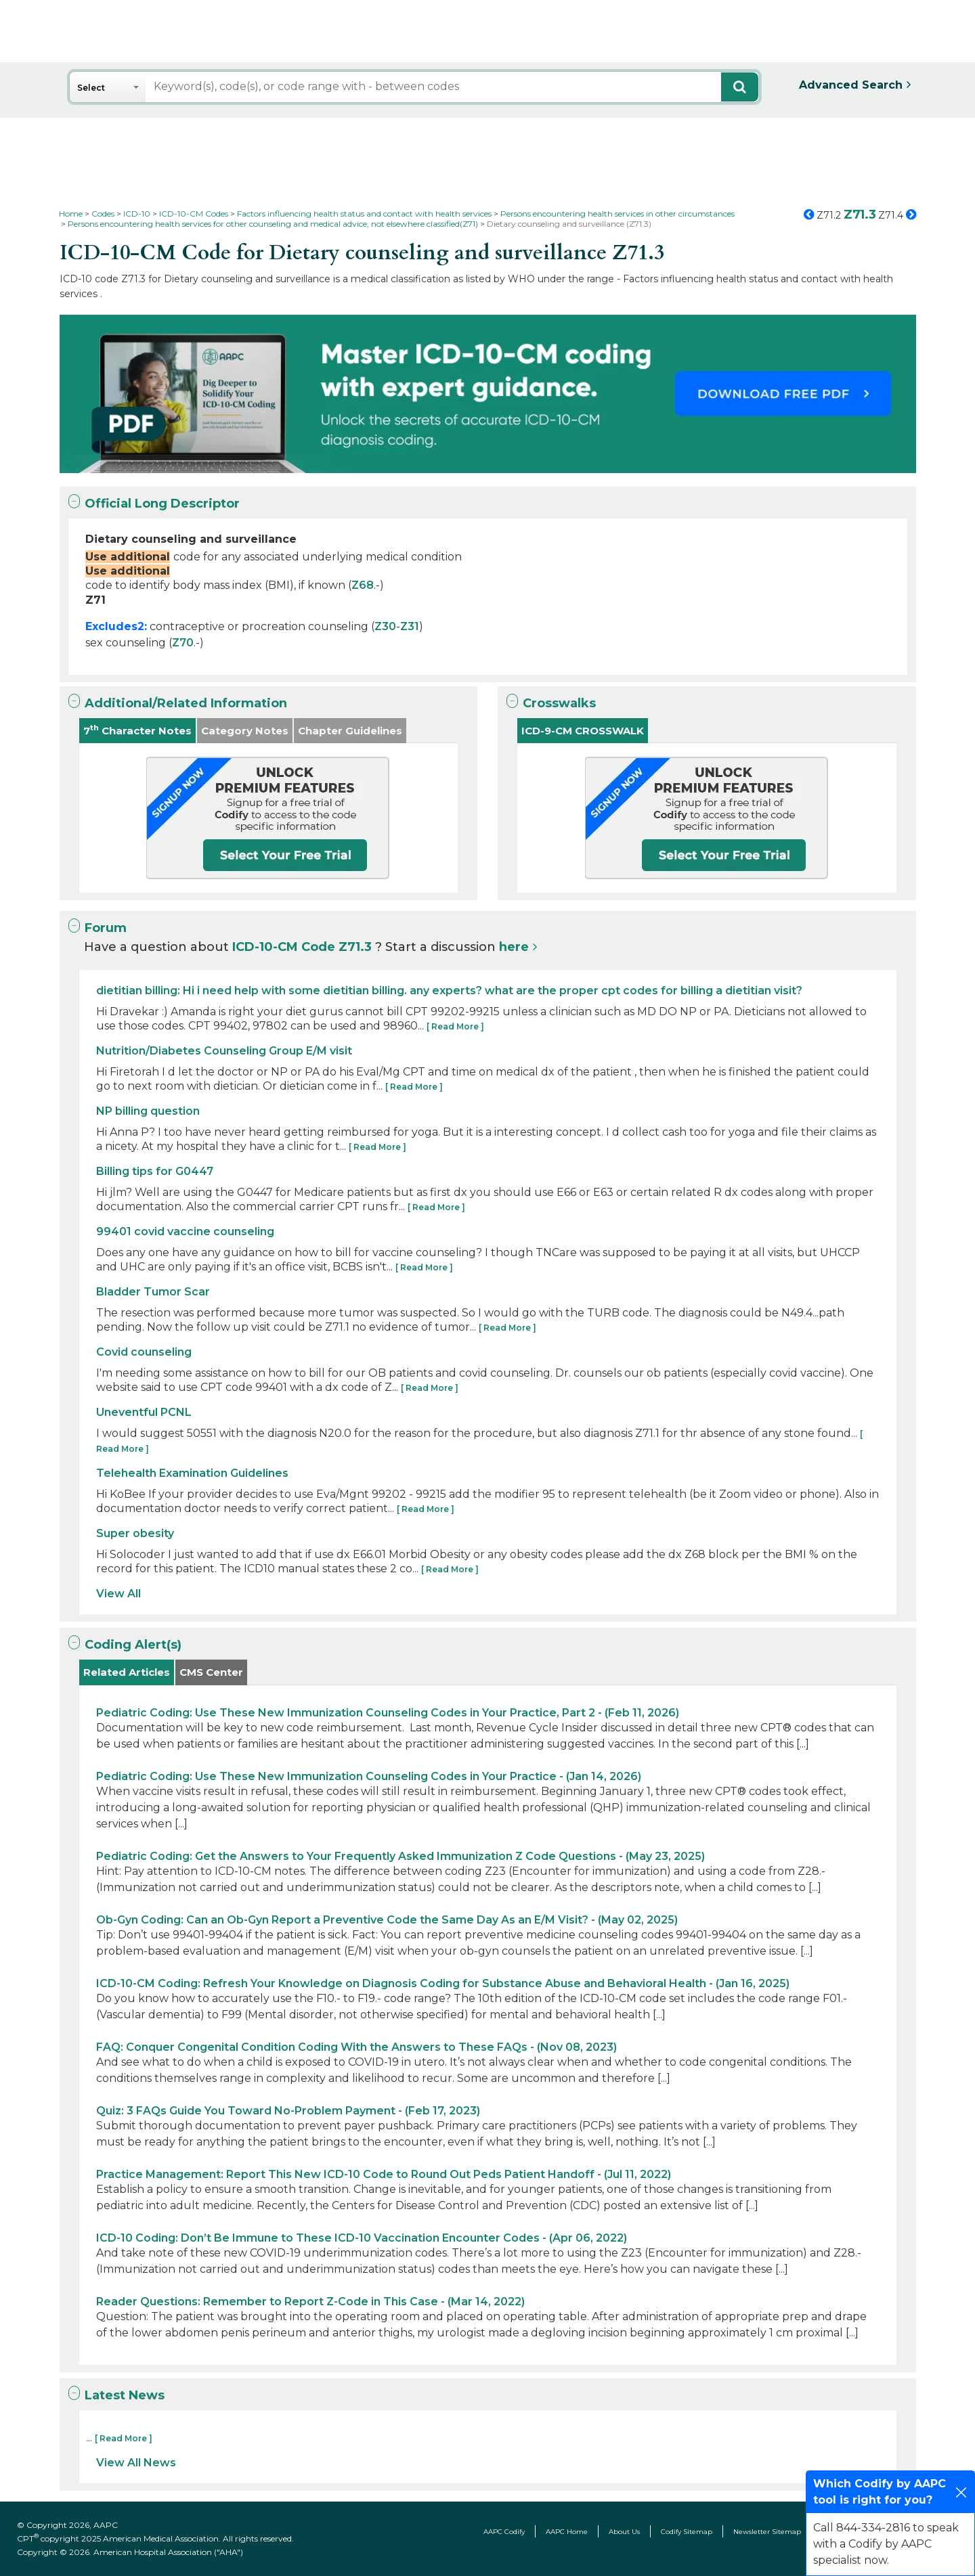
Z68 (362, 585)
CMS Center (211, 1672)
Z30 (385, 626)
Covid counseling (144, 1352)
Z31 (409, 626)
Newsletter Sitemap (767, 2531)
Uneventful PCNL (144, 1412)
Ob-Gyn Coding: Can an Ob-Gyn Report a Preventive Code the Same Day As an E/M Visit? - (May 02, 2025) (387, 1919)
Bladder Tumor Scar (153, 1291)
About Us (624, 2531)
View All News (136, 2462)
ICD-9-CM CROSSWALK (582, 730)
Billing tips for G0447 (154, 1171)
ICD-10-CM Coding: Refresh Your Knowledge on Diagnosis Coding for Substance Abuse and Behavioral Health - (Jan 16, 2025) (442, 1983)
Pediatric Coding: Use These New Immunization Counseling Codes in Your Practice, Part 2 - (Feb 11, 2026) (387, 1712)
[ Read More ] (455, 1026)
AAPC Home (567, 2531)
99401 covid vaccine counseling (185, 1231)
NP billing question (148, 1111)
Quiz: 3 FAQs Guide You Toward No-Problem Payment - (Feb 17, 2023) (288, 2110)
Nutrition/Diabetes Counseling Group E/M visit (224, 1050)
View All (118, 1593)
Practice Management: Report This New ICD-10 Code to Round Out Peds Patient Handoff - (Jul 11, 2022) (383, 2174)
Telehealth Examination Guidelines (192, 1473)
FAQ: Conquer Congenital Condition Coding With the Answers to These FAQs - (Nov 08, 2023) (356, 2047)
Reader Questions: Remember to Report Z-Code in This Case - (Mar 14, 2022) (310, 2301)
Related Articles (126, 1672)
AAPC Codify (504, 2531)
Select (91, 88)
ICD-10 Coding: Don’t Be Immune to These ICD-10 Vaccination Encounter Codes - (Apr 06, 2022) (361, 2237)
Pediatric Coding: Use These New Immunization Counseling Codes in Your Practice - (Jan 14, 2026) (368, 1776)
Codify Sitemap (686, 2531)
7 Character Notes (137, 730)
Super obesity (135, 1533)
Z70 (183, 642)
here (514, 946)
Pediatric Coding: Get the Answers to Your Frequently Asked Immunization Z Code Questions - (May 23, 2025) (400, 1856)
